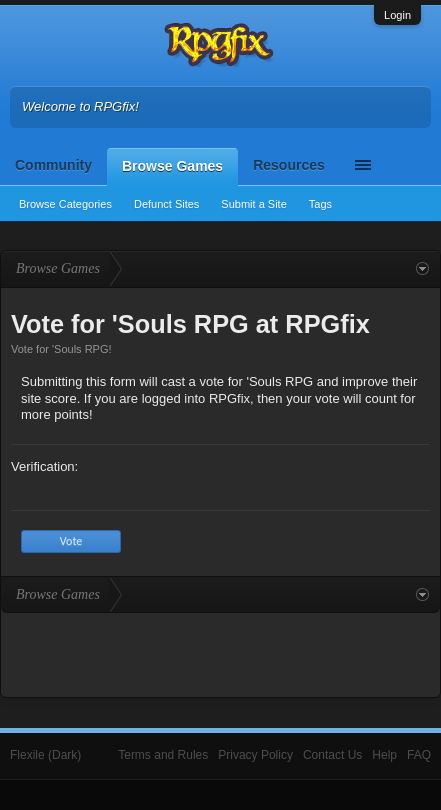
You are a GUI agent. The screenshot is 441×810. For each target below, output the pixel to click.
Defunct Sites (166, 204)
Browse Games (172, 166)
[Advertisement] (221, 653)
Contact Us (332, 755)
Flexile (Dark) (45, 755)
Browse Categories (65, 204)
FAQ (419, 755)
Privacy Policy (255, 755)
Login (397, 15)
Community (53, 165)
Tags (320, 204)
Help (384, 755)
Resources (289, 165)
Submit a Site (253, 204)
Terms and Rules (163, 755)
